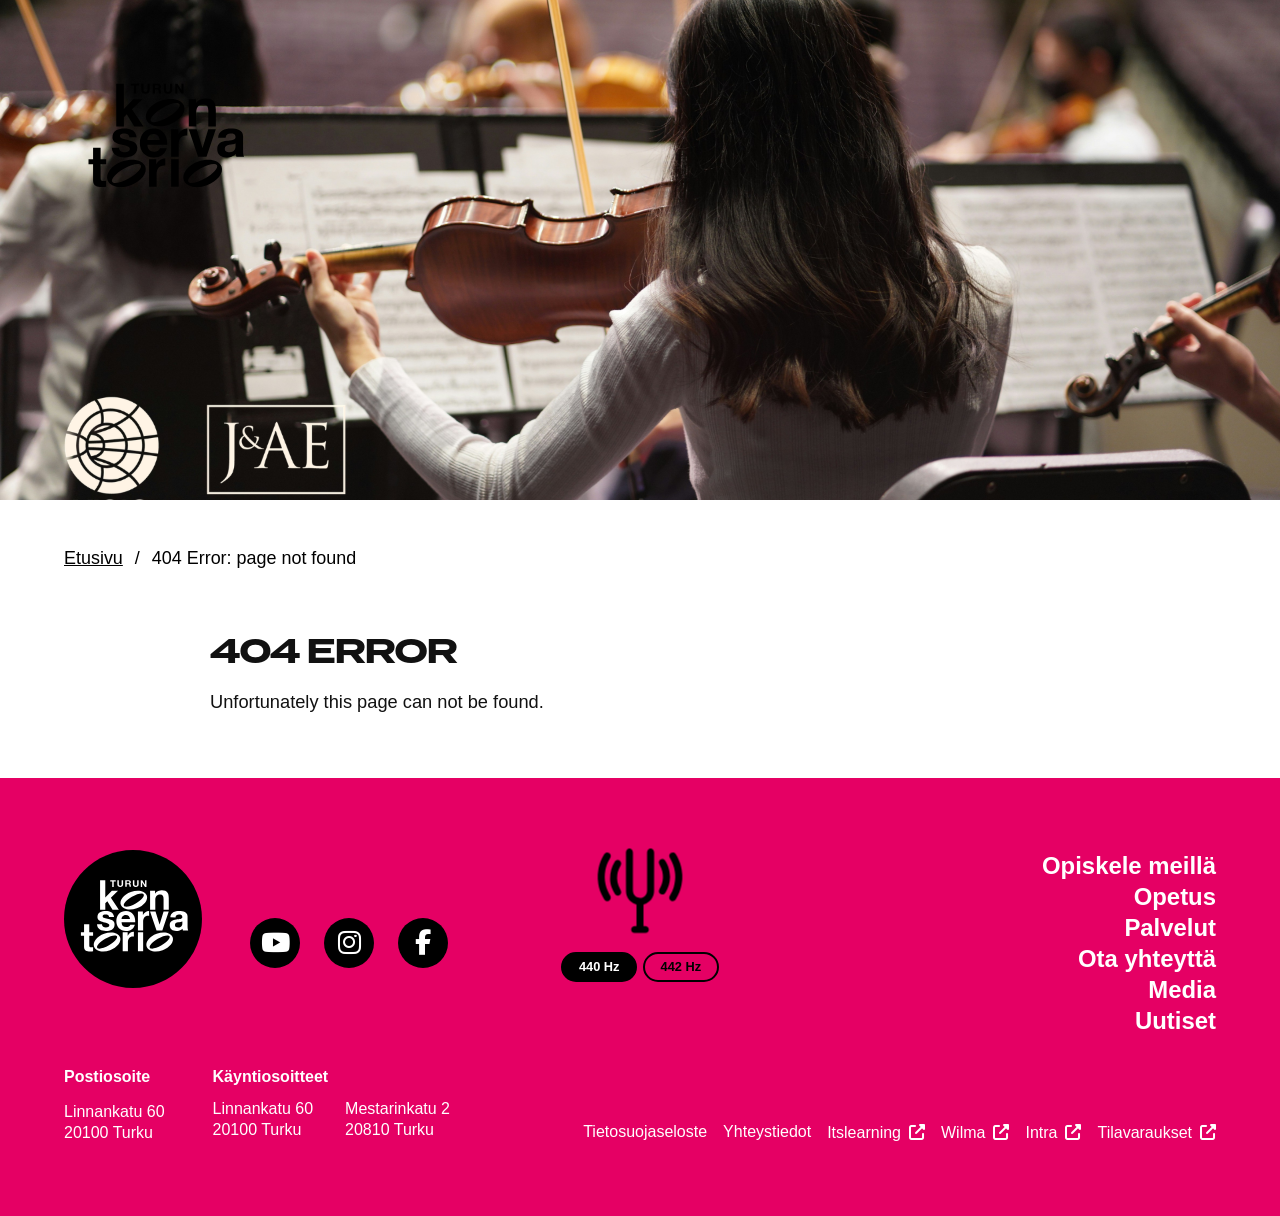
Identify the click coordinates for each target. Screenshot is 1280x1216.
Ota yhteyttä (1147, 958)
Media (1182, 989)
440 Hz (599, 966)
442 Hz (681, 966)
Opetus (1175, 896)
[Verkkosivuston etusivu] (164, 140)
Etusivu (93, 558)
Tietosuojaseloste (645, 1131)
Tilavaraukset (1144, 1132)
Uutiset (1175, 1020)
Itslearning (864, 1132)
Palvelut (1170, 927)
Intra (1041, 1132)
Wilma (963, 1132)
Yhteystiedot (767, 1131)
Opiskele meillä (1129, 865)
